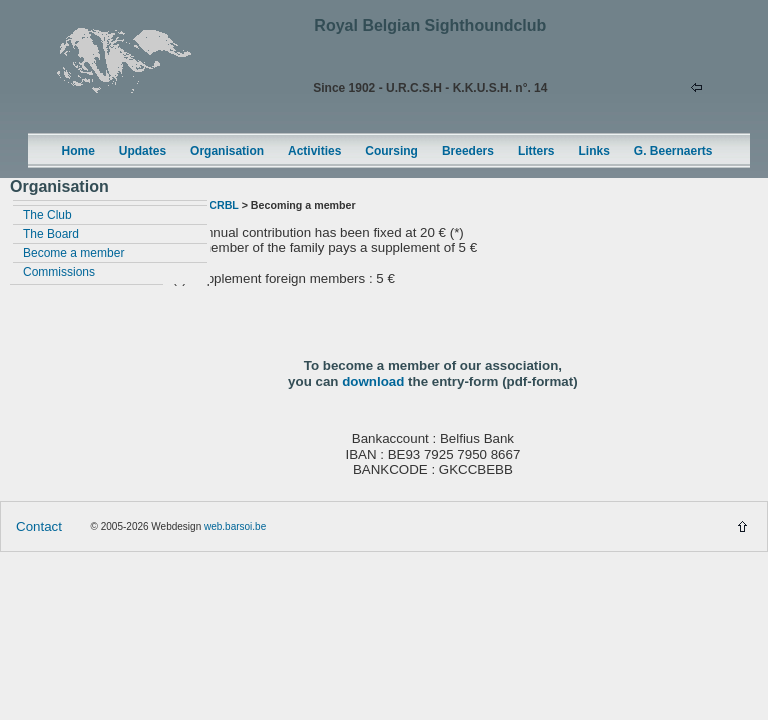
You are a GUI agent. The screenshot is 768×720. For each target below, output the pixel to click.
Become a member (73, 253)
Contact (39, 526)
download (373, 381)
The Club (47, 215)
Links (594, 151)
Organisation (227, 151)
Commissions (59, 272)
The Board (51, 234)
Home (78, 151)
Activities (314, 151)
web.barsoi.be (235, 526)
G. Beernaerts (673, 151)
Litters (536, 151)
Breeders (468, 151)
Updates (142, 151)
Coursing (391, 151)
